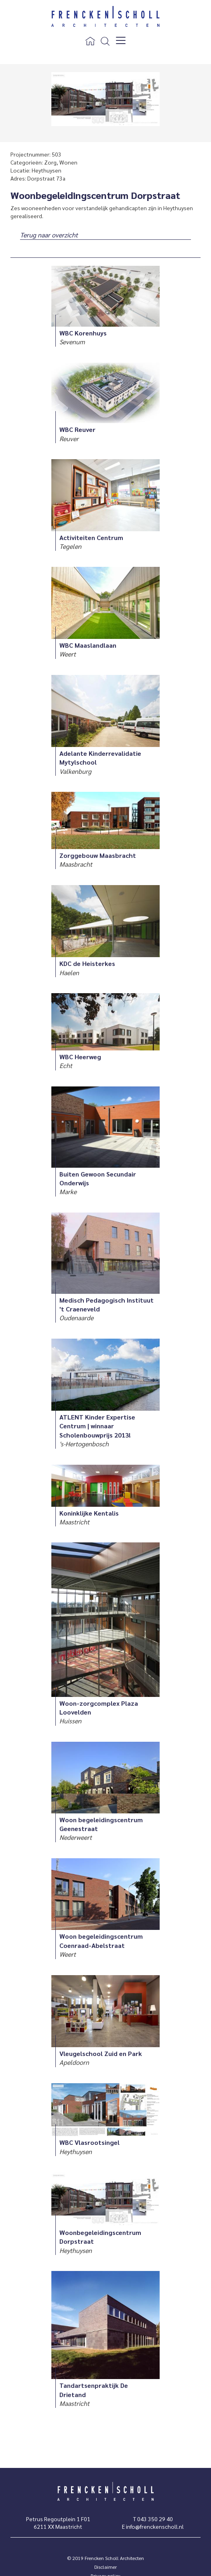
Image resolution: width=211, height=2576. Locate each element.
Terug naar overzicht (49, 235)
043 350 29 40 (155, 2518)
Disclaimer (105, 2567)
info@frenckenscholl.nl (155, 2526)
